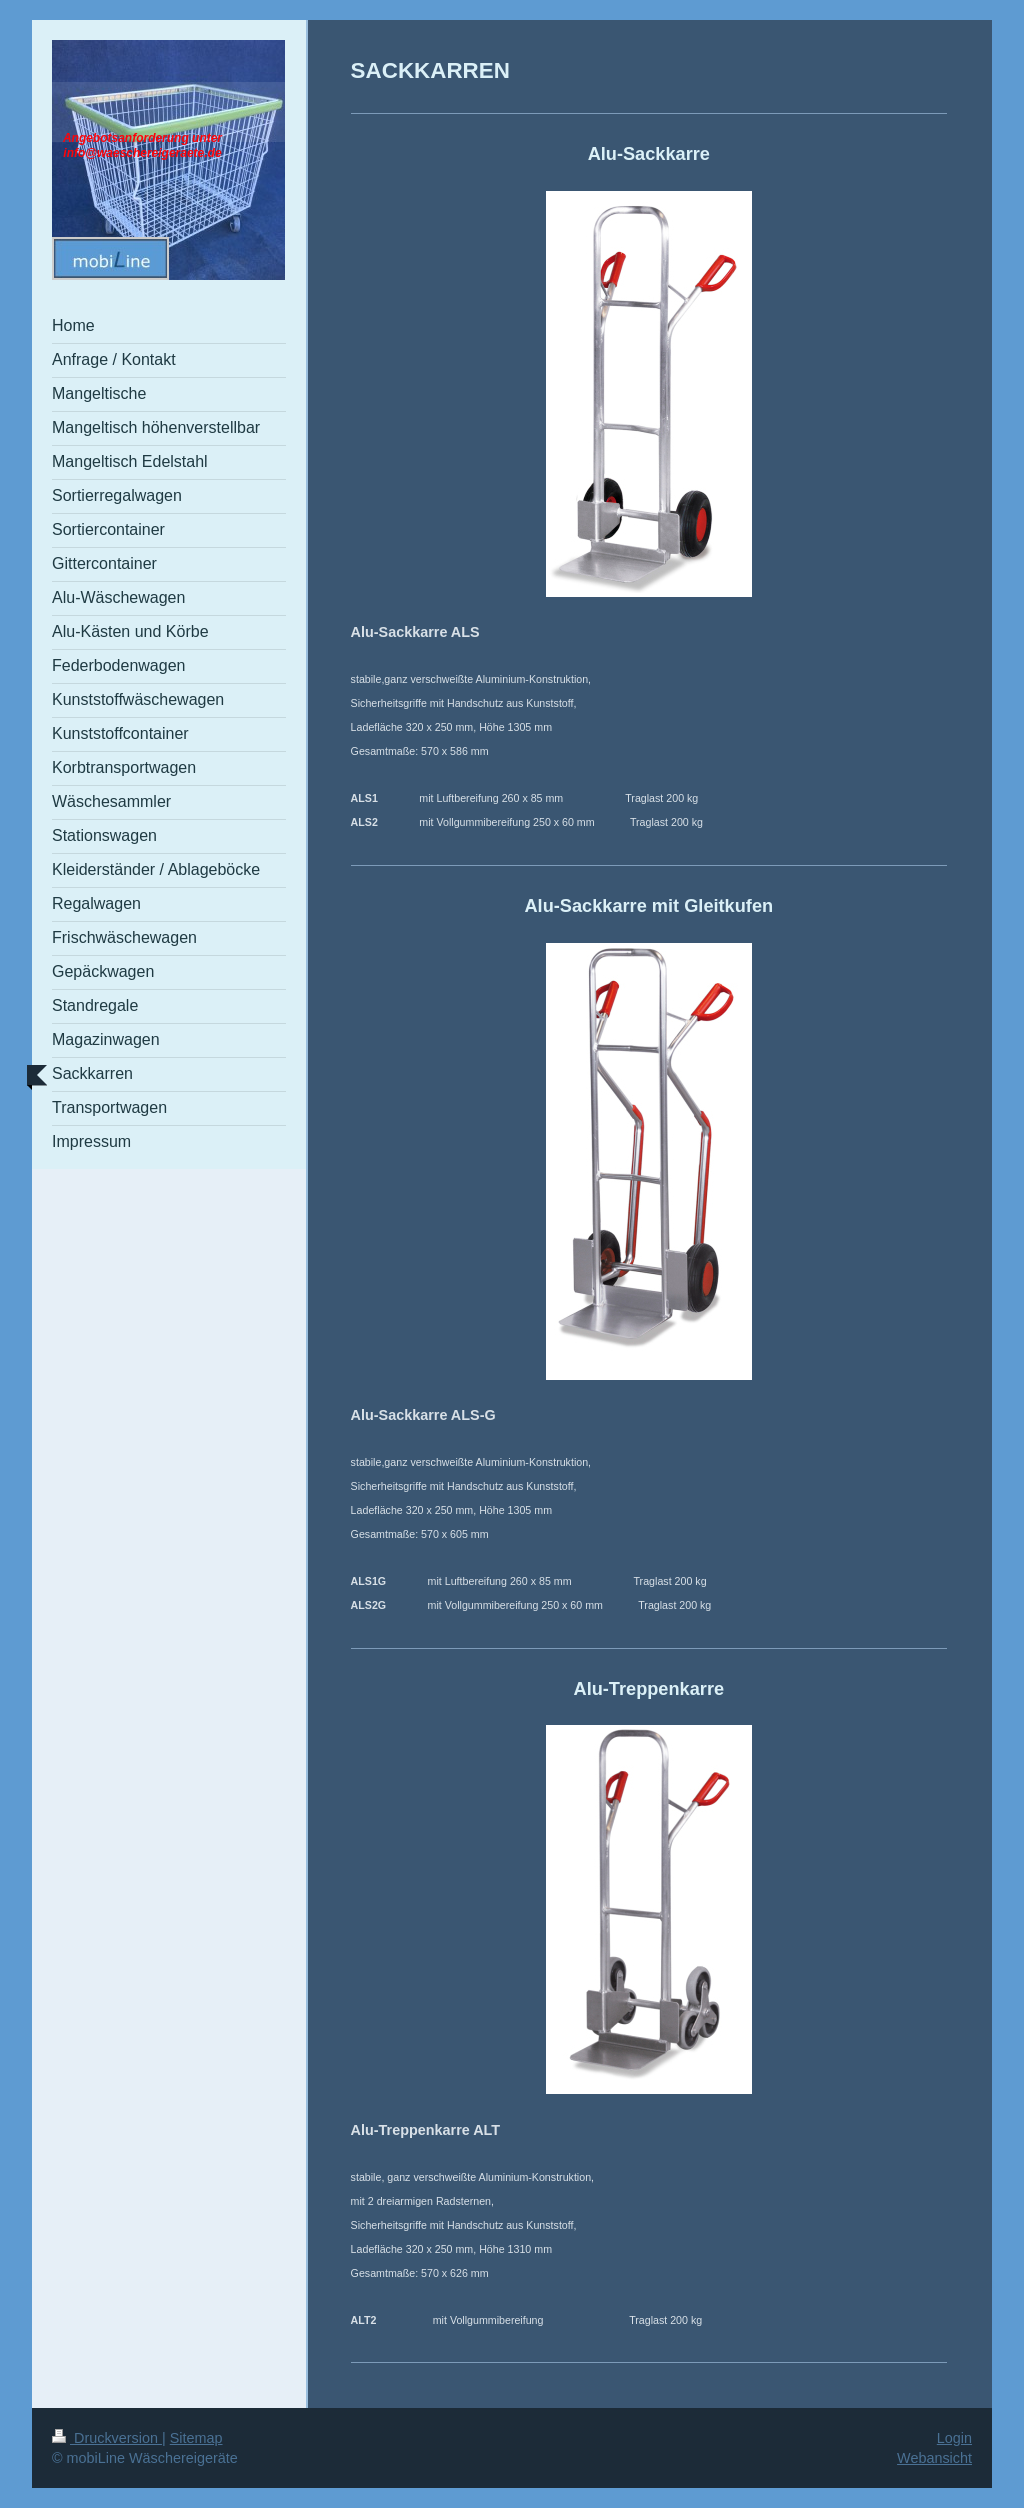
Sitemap (196, 2438)
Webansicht (934, 2458)
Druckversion (107, 2438)
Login (954, 2438)
